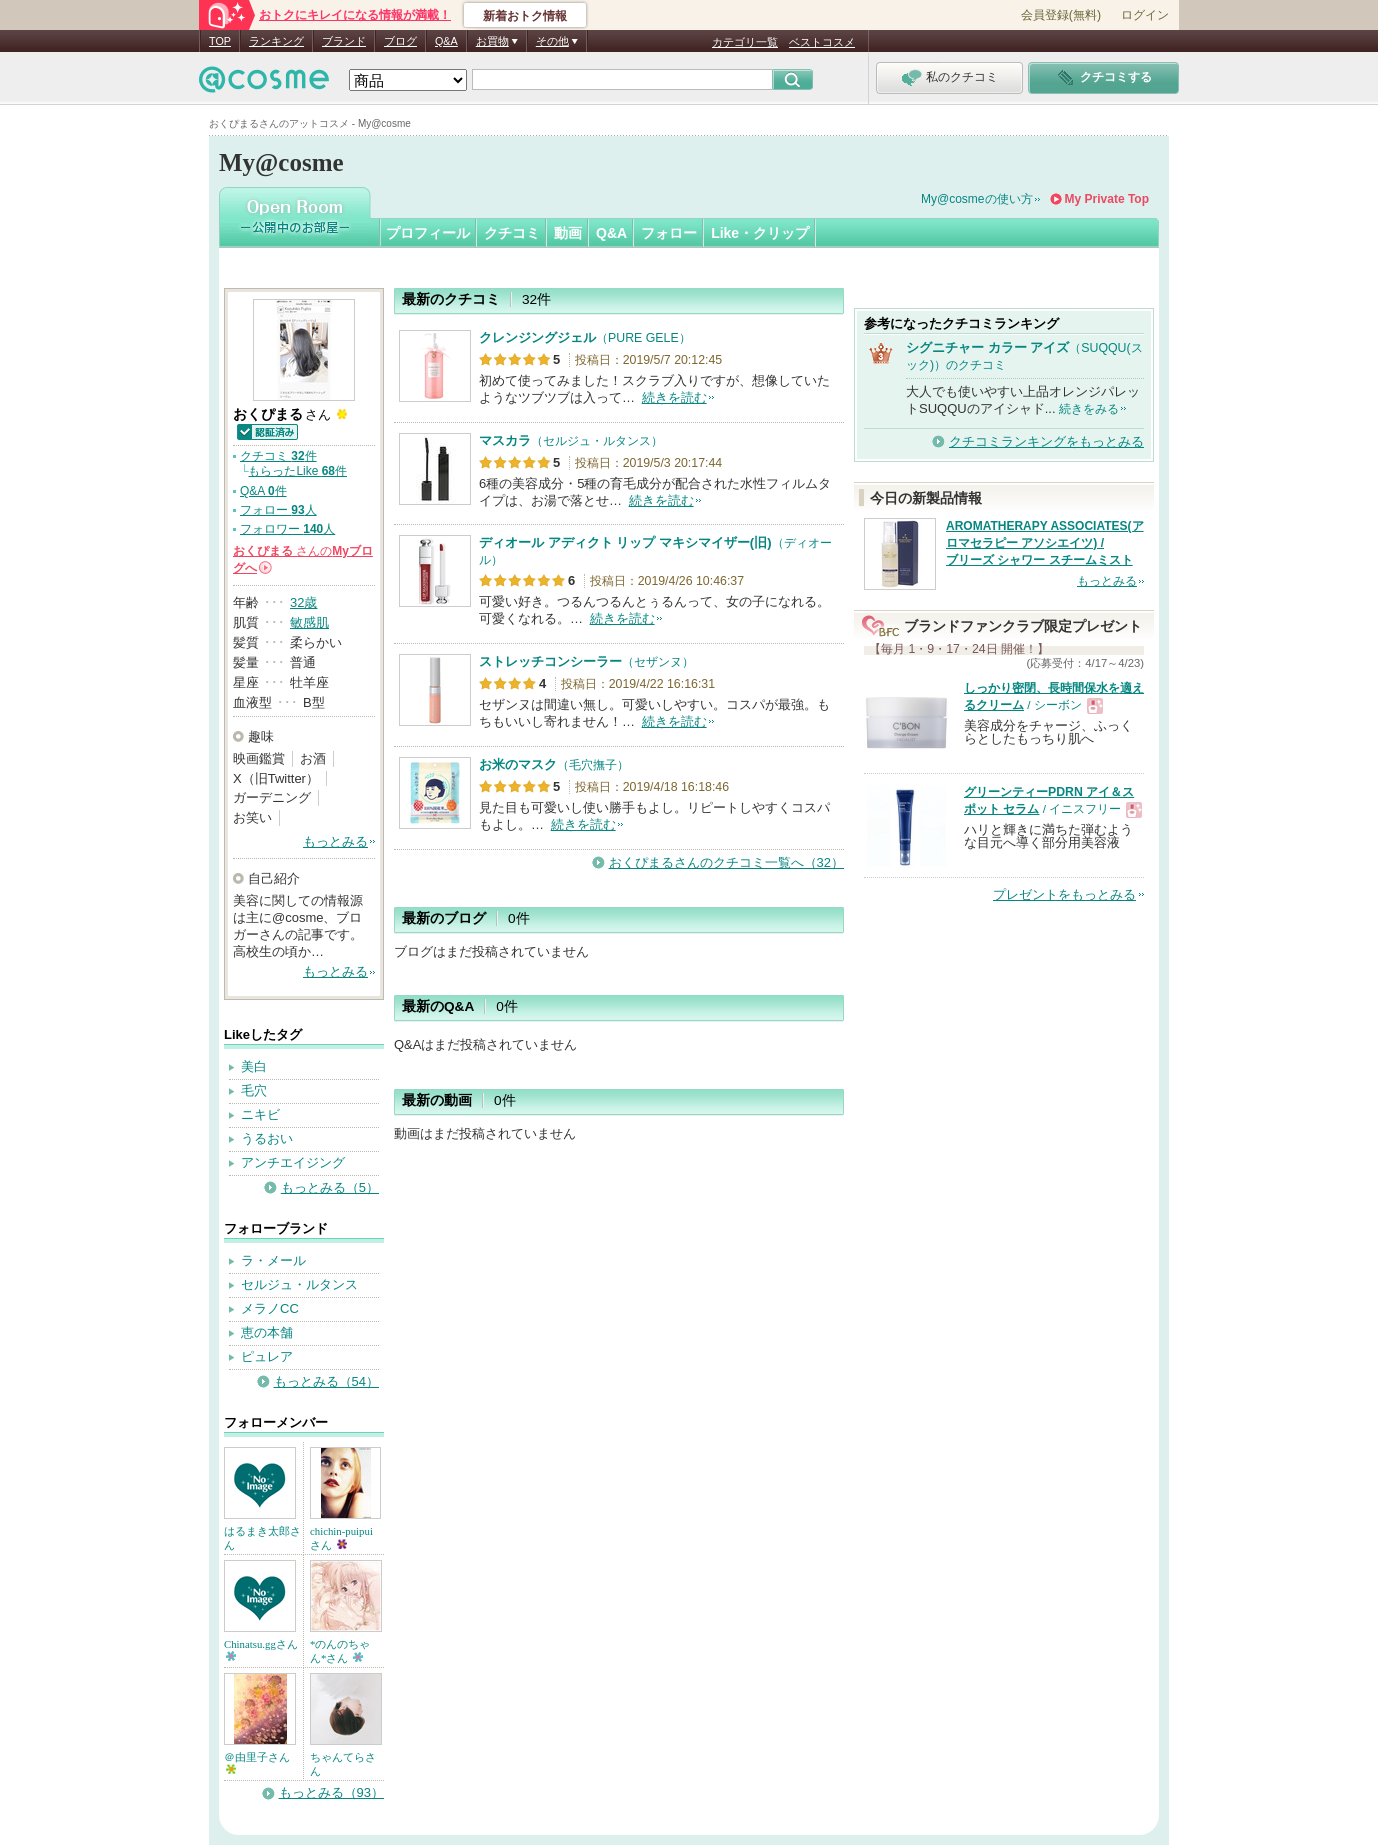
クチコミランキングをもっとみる (1046, 441)
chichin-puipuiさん (341, 1538)
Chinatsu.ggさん (261, 1649)
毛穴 (254, 1090)
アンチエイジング (293, 1162)
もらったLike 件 (297, 471)
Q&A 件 (263, 491)
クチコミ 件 (278, 456)
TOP (220, 41)
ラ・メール (273, 1260)
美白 (254, 1066)
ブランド (344, 41)
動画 (568, 233)
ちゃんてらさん (343, 1764)
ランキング (276, 41)
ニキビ (260, 1114)
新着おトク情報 (525, 16)
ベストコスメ (822, 42)
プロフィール (428, 233)
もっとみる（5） (330, 1187)
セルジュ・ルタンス (299, 1284)
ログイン (1145, 15)
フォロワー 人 (287, 529)
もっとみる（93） (331, 1792)
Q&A (446, 41)
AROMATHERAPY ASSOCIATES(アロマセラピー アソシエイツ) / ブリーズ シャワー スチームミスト (1045, 543)
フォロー (669, 233)
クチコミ (512, 233)
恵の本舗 (267, 1332)
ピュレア (267, 1356)
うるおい (267, 1138)
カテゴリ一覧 (745, 42)
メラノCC (270, 1308)
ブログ (400, 41)
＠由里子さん (257, 1762)
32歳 (303, 602)
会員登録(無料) (1061, 15)
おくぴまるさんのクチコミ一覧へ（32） (726, 862)
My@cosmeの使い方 (977, 199)
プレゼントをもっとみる (1064, 894)
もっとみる (335, 841)
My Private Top (1107, 199)
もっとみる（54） (326, 1381)
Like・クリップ (760, 233)
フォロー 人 (278, 510)
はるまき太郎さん (262, 1538)
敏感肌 (309, 622)
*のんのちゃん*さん (340, 1651)
